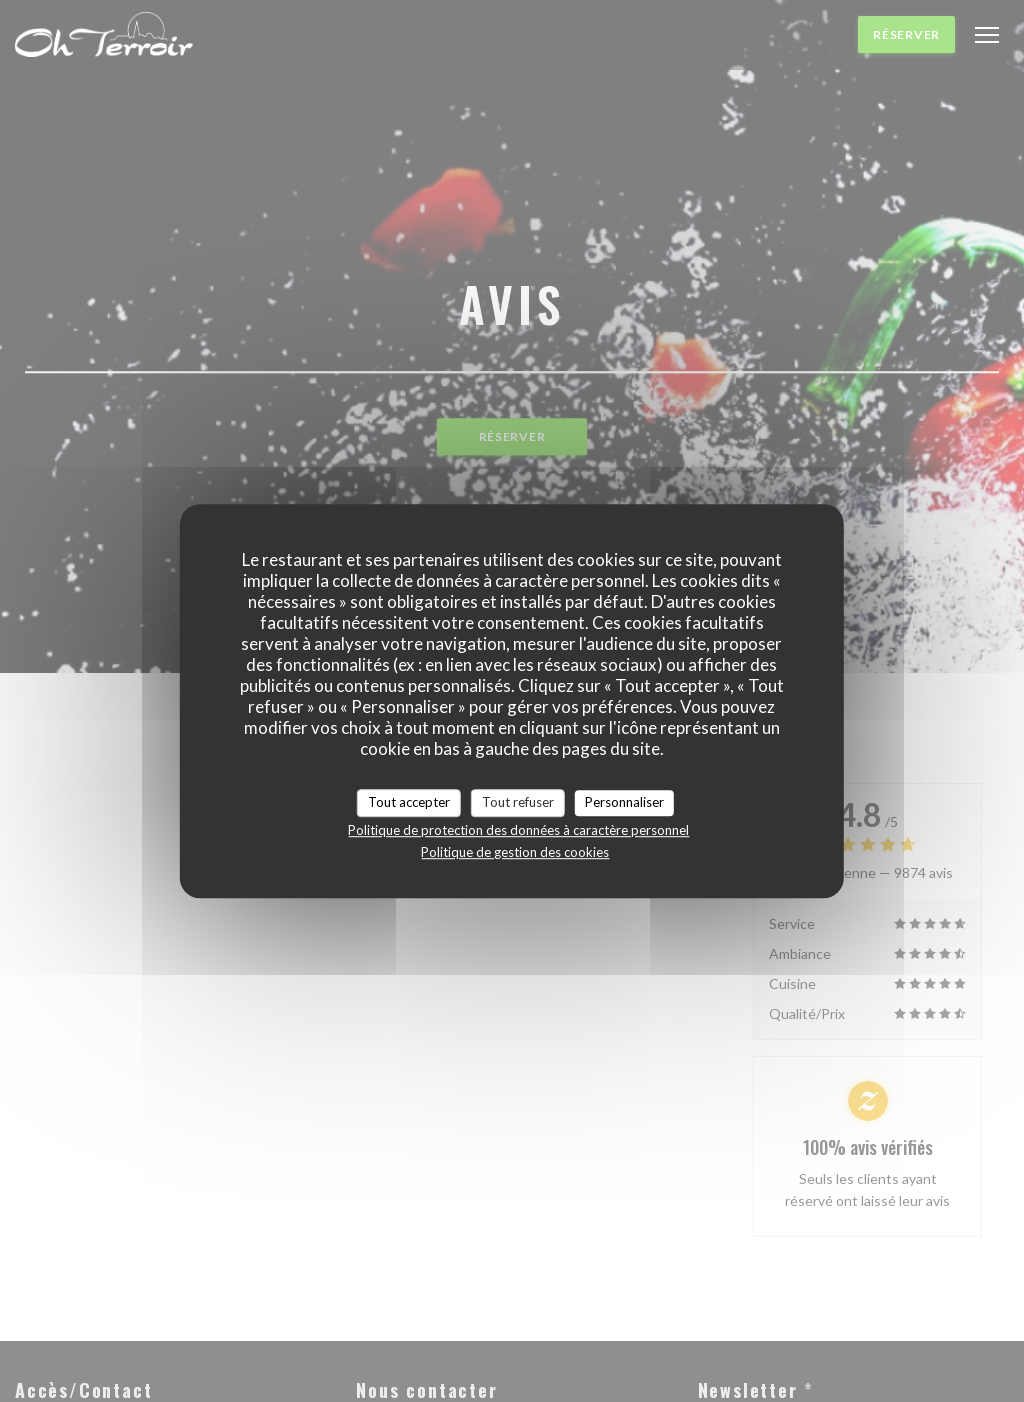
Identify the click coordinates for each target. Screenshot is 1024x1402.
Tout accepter (409, 802)
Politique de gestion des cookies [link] (515, 852)
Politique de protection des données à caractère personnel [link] (518, 830)
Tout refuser (518, 802)
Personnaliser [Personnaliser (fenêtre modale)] (624, 802)
